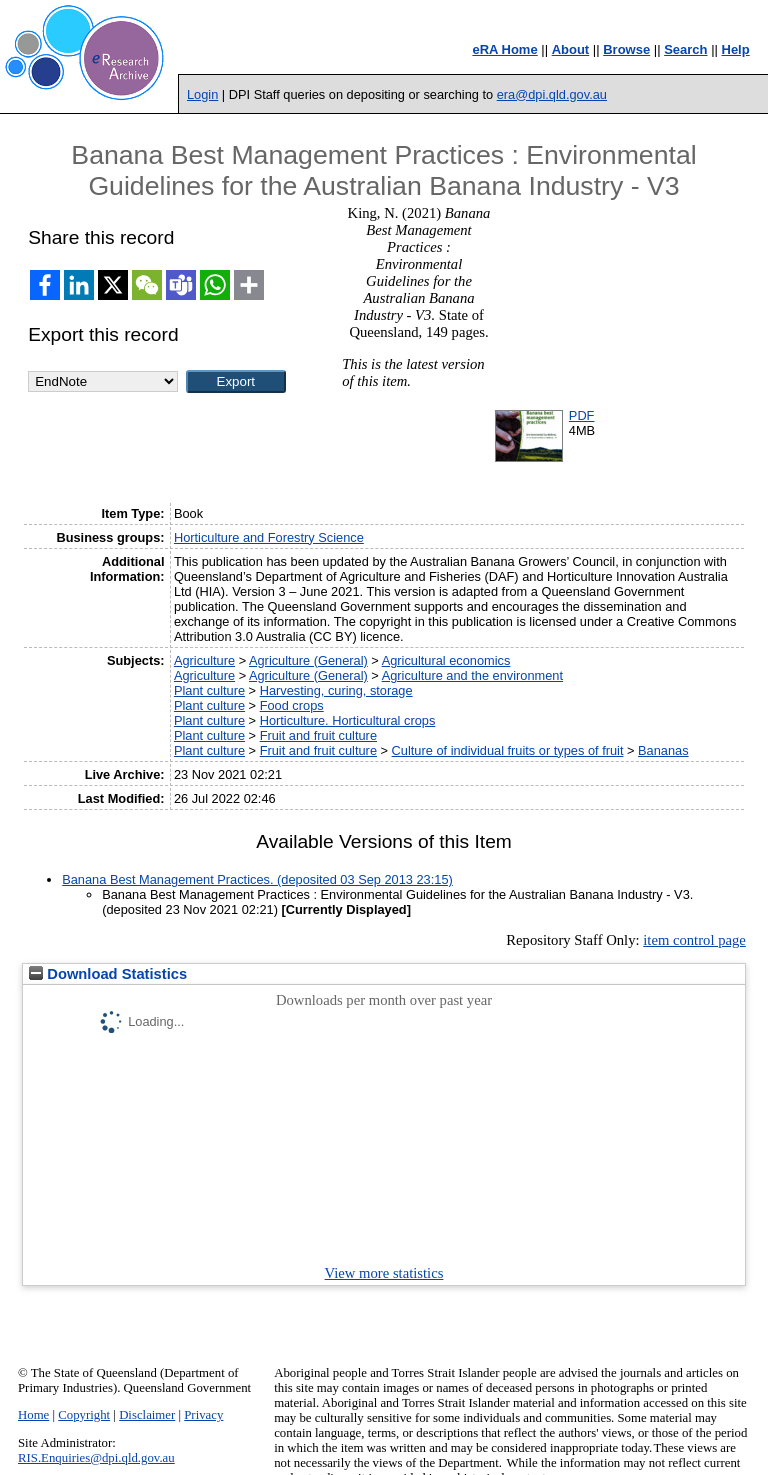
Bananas (663, 750)
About (571, 49)
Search (685, 49)
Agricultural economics (446, 660)
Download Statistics (108, 974)
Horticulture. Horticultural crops (348, 720)
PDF (582, 415)
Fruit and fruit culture (318, 735)
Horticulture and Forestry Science (269, 537)
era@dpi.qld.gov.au (552, 94)
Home (33, 1415)
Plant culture (209, 690)
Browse (626, 49)
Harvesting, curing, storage (336, 690)
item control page (694, 940)
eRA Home (504, 49)
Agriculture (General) (308, 660)
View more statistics (384, 1273)
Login (202, 94)
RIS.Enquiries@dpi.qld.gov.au (96, 1458)
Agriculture (204, 660)
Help (736, 49)
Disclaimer (147, 1415)
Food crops (292, 705)
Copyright (84, 1415)
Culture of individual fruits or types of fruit (508, 750)
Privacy (203, 1415)
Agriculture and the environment (472, 675)
